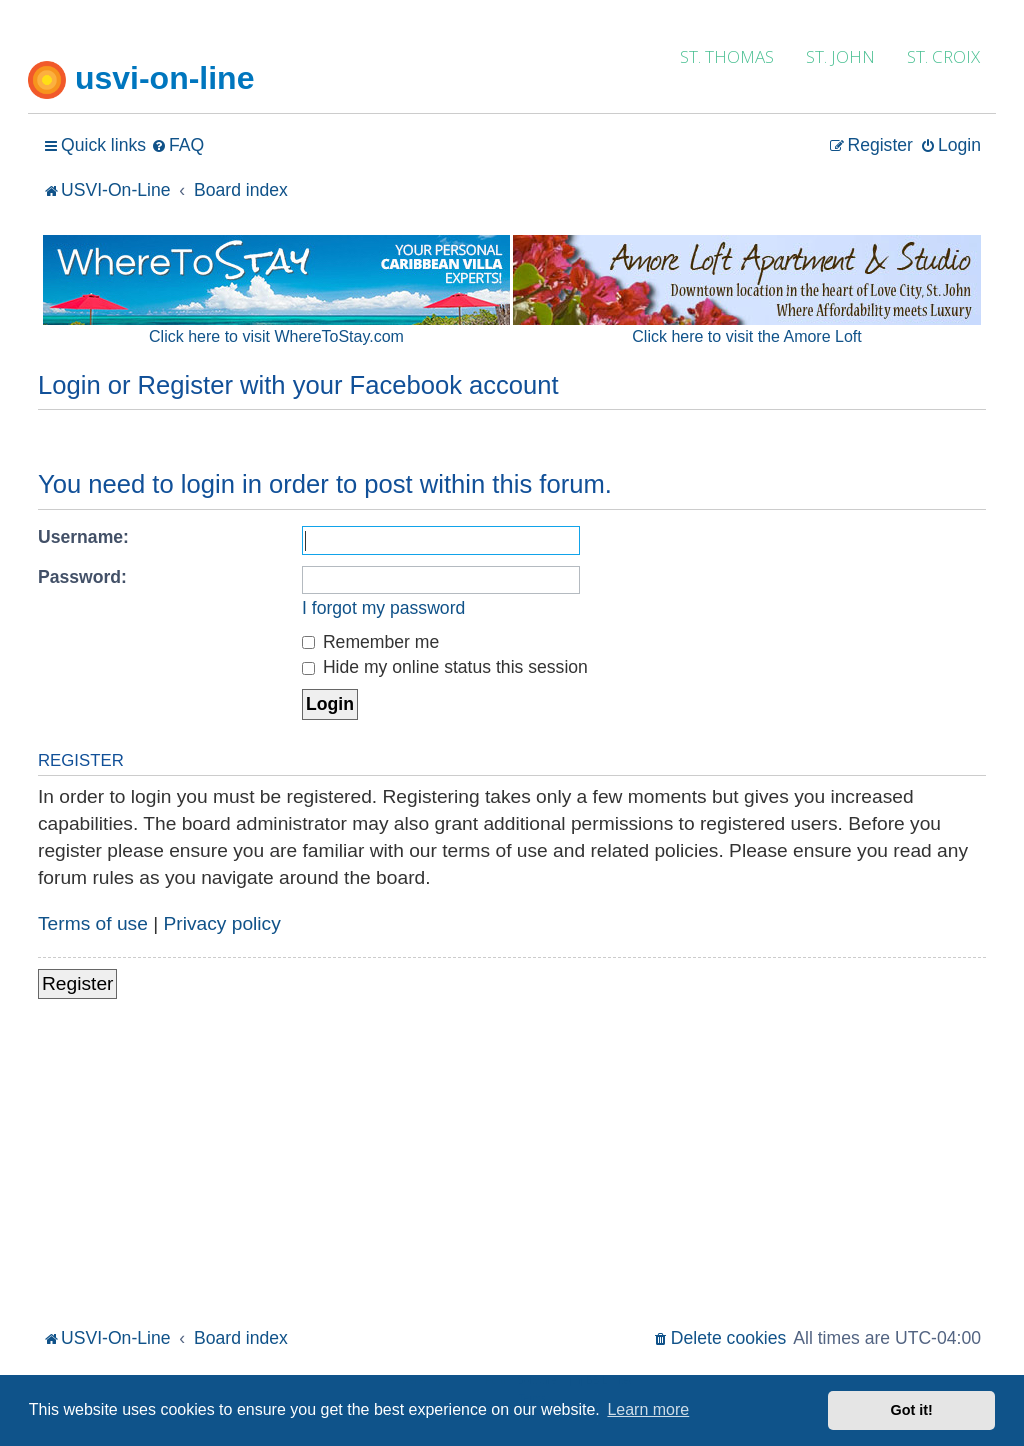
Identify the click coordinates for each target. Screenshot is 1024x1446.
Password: (82, 577)
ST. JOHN (840, 56)
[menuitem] (177, 145)
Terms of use (93, 923)
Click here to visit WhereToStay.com (276, 336)
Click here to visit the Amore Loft (746, 336)
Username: (83, 537)
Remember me (370, 642)
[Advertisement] (512, 1173)
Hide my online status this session (445, 667)
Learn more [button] (648, 1409)
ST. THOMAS (727, 56)
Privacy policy (222, 923)
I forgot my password (383, 608)
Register (77, 983)
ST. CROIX (943, 56)
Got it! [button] (912, 1410)
